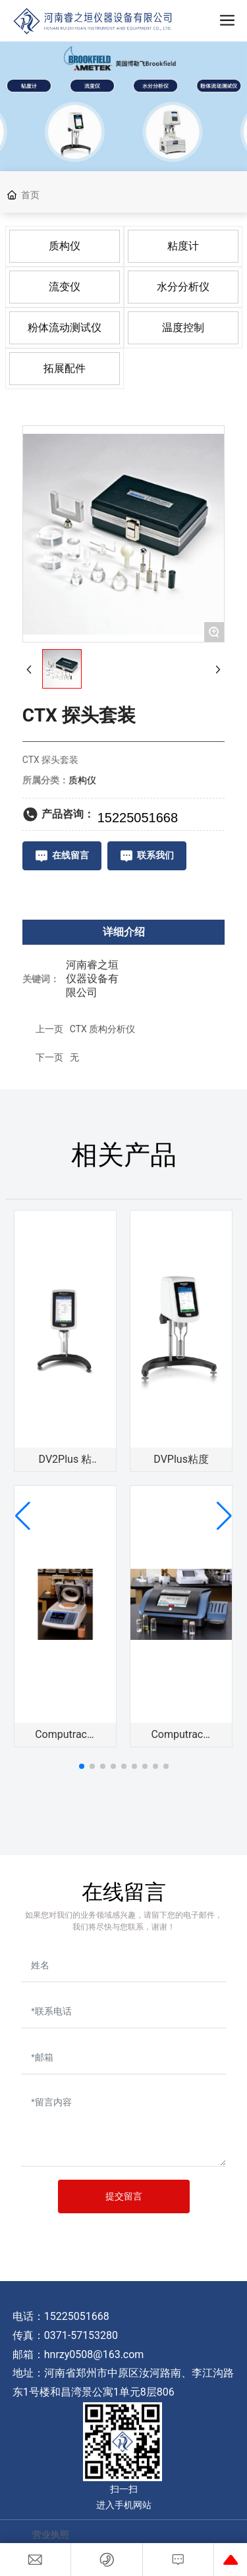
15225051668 (78, 2316)
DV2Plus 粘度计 (65, 1464)
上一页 (49, 1029)
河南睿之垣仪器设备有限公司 (92, 979)
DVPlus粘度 (181, 1459)
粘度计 (183, 245)
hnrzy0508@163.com (94, 2354)
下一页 (49, 1057)
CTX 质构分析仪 (103, 1029)
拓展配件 (64, 368)
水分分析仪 (183, 286)
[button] (81, 1766)
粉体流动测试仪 (64, 327)
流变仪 (64, 286)
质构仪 (64, 245)
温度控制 (183, 327)
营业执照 (50, 2534)
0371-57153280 (81, 2335)
